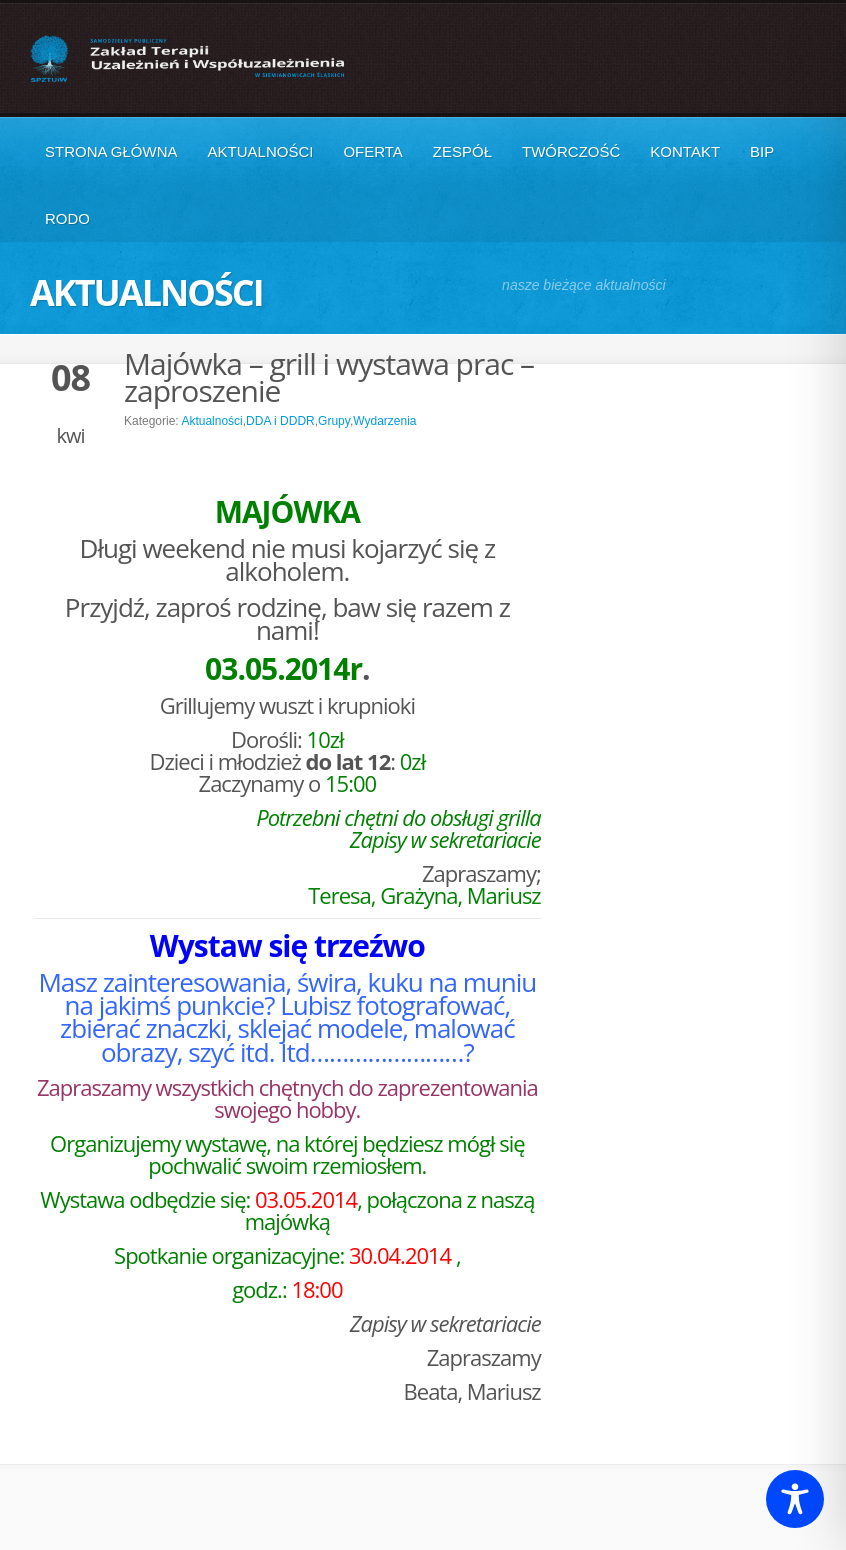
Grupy (334, 421)
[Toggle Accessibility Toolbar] (795, 1499)
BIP (762, 151)
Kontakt (685, 151)
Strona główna (111, 151)
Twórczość (571, 151)
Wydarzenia (384, 421)
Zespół (462, 151)
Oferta (372, 151)
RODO (67, 218)
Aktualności (261, 151)
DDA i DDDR (280, 421)
